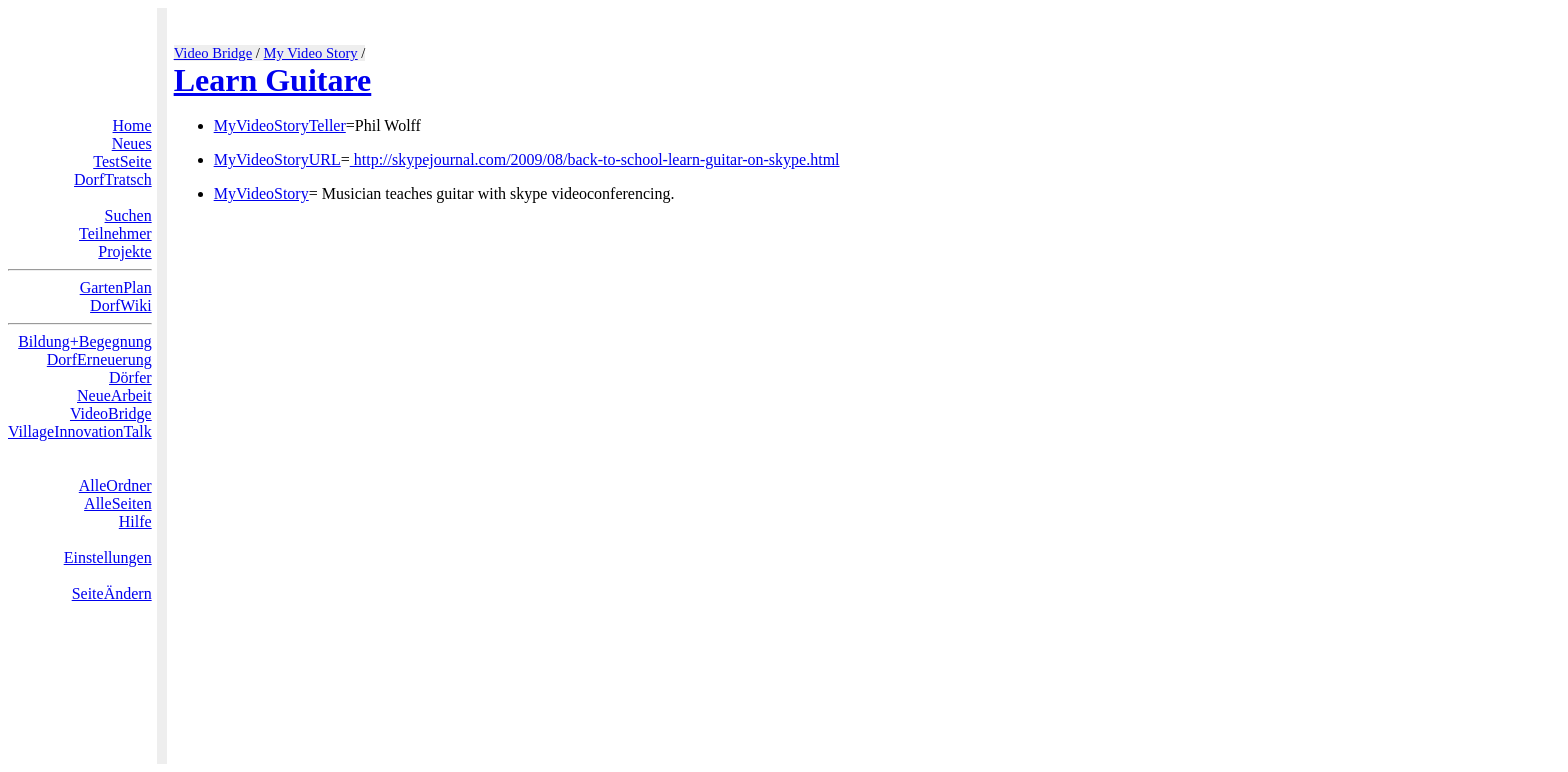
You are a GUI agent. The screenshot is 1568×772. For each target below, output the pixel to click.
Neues (132, 143)
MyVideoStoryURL (277, 159)
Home (132, 125)
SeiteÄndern (112, 593)
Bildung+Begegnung (84, 341)
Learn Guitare (273, 80)
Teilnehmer (115, 233)
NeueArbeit (114, 395)
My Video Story (311, 53)
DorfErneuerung (99, 359)
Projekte (124, 251)
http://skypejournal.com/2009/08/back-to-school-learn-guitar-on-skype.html (595, 159)
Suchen (128, 215)
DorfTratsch (113, 179)
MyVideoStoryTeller (280, 125)
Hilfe (135, 521)
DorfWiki (121, 305)
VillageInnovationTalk (80, 431)
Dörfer (130, 377)
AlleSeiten (118, 503)
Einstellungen (108, 557)
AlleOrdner (115, 485)
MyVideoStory (261, 193)
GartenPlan (116, 287)
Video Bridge (213, 53)
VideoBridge (111, 413)
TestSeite (122, 161)
